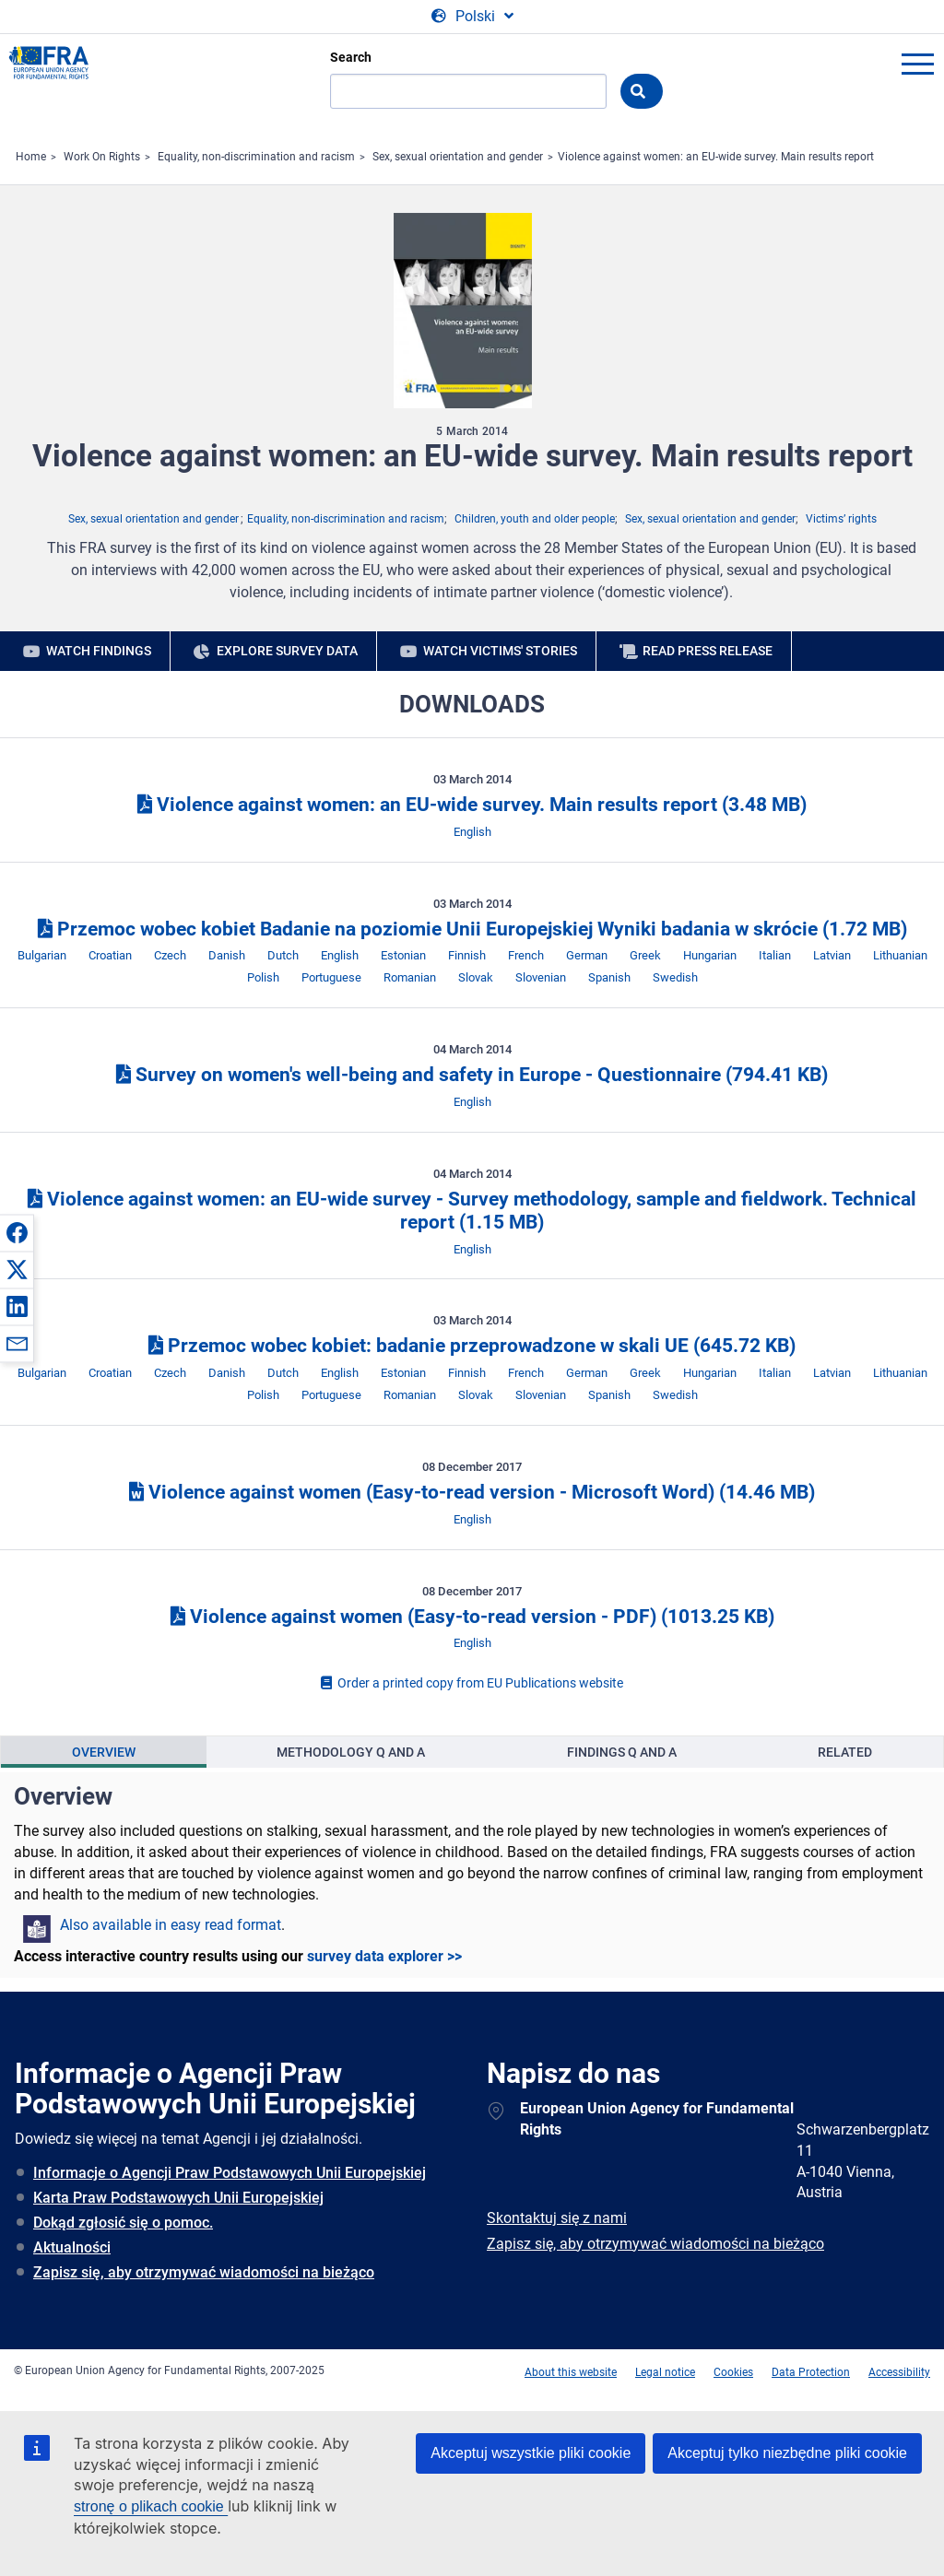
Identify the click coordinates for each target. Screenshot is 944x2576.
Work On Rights (102, 156)
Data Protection (811, 2372)
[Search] (468, 91)
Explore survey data (287, 650)
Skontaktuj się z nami (557, 2218)
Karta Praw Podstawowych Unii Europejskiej (178, 2197)
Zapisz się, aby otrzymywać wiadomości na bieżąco (203, 2272)
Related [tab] (845, 1752)
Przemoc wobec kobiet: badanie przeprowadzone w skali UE (472, 1346)
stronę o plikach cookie (151, 2506)
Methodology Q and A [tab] (351, 1752)
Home (31, 156)
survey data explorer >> (384, 1956)
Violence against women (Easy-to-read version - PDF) (472, 1617)
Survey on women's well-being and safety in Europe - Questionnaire (472, 1075)
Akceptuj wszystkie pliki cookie (531, 2453)
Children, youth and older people (534, 518)
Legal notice (665, 2372)
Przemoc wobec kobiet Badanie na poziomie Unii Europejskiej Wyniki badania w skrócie (472, 929)
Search (351, 57)
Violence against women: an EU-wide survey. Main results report (716, 156)
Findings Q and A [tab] (622, 1752)
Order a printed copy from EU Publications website (472, 1683)
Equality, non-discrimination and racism (256, 156)
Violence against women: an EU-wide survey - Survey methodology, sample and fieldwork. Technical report (472, 1210)
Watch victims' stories (500, 650)
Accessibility (899, 2372)
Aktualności (72, 2247)
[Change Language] (472, 16)
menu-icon (917, 63)
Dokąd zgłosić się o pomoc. (123, 2222)
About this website (571, 2372)
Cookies (733, 2372)
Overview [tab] (104, 1752)
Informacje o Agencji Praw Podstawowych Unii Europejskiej (229, 2173)
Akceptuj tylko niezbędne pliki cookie (787, 2453)
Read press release (708, 650)
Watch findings (98, 650)
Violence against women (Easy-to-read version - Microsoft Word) (472, 1492)
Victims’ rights (841, 518)
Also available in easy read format (170, 1925)
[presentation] (103, 1752)
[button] (16, 1232)
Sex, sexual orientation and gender (457, 156)
